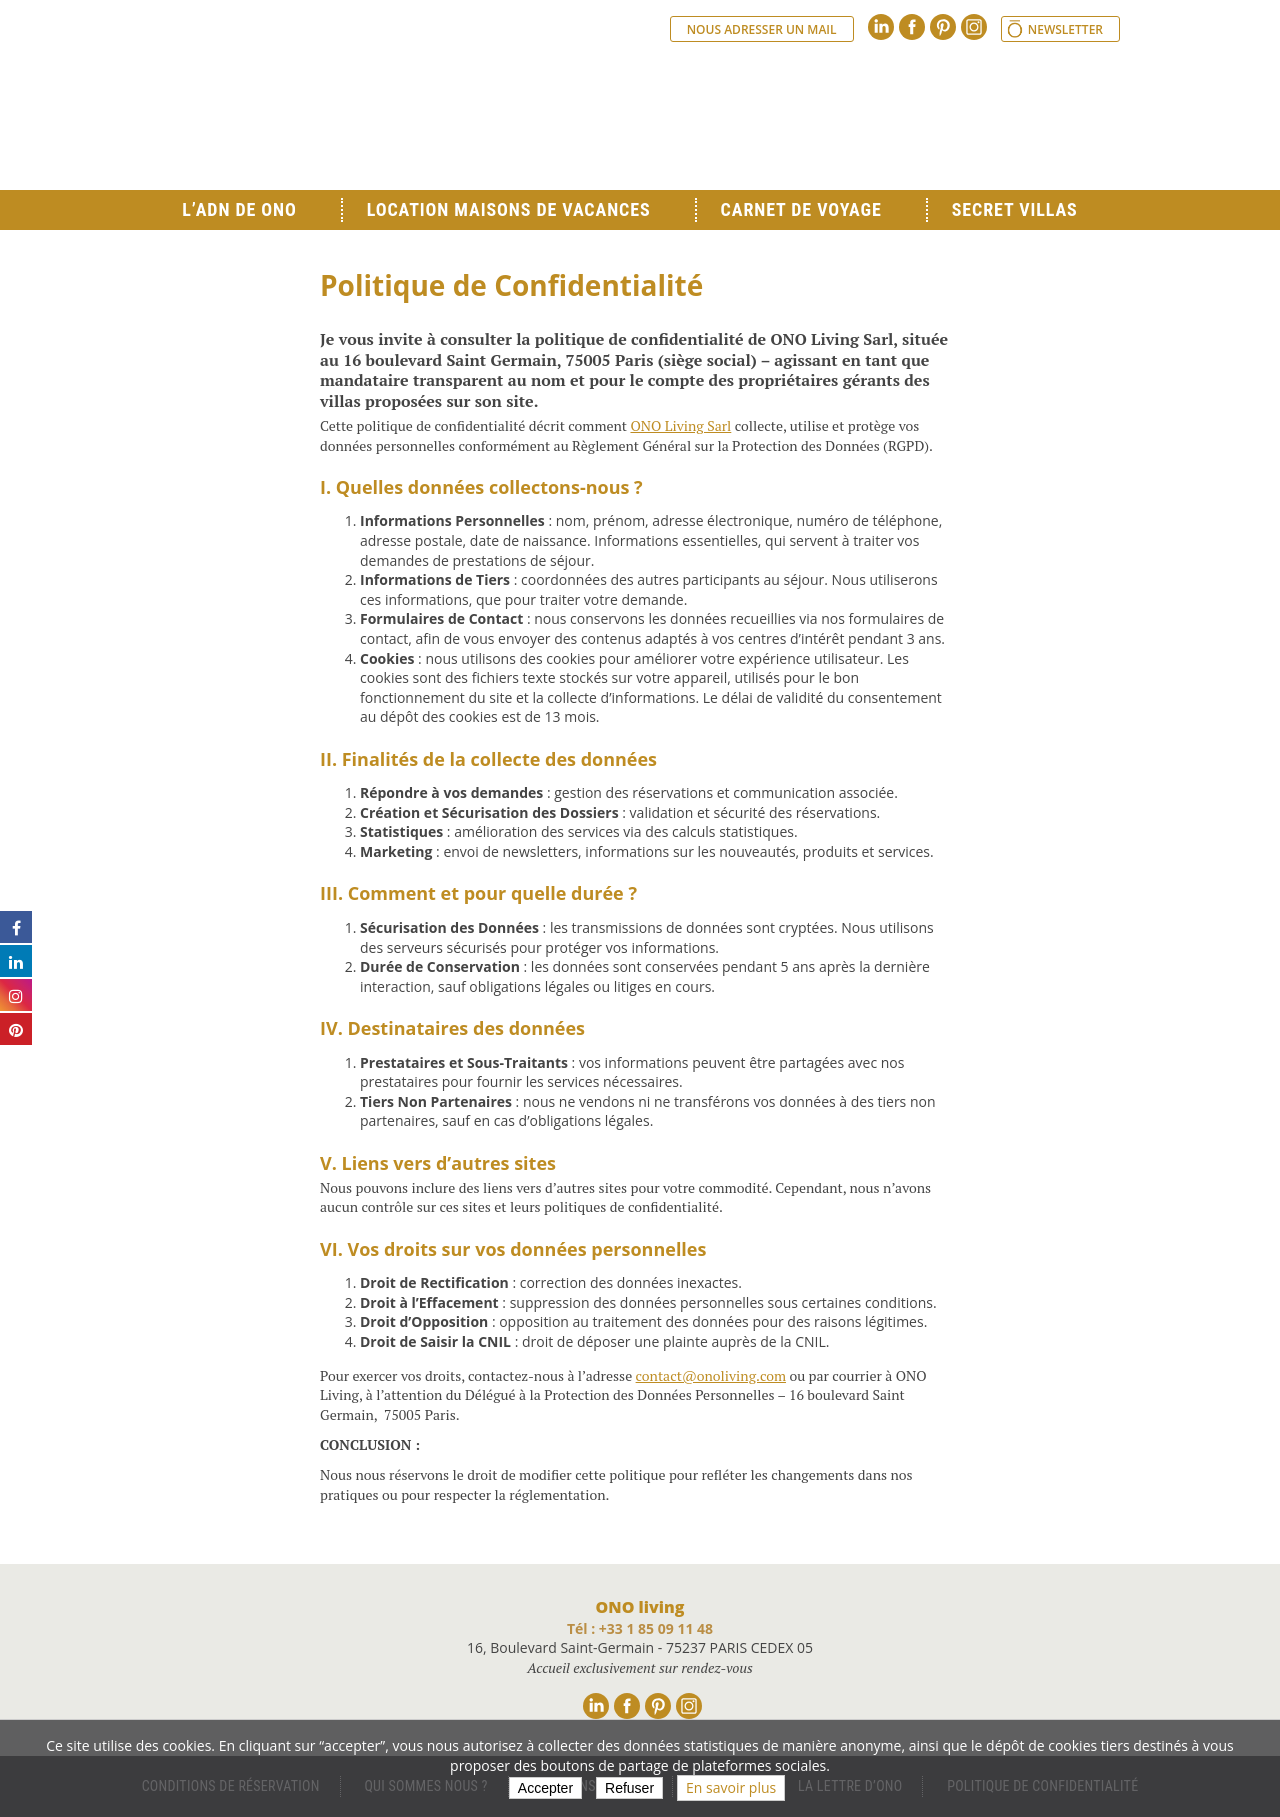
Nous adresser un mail (762, 29)
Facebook (912, 27)
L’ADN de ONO (239, 209)
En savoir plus (731, 1787)
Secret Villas (1015, 209)
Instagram (974, 27)
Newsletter (1065, 29)
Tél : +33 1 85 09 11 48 (640, 1628)
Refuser (629, 1788)
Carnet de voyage (801, 209)
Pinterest (943, 27)
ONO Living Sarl (680, 425)
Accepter (545, 1788)
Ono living (380, 110)
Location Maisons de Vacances (509, 209)
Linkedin (881, 27)
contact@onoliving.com (711, 1375)
